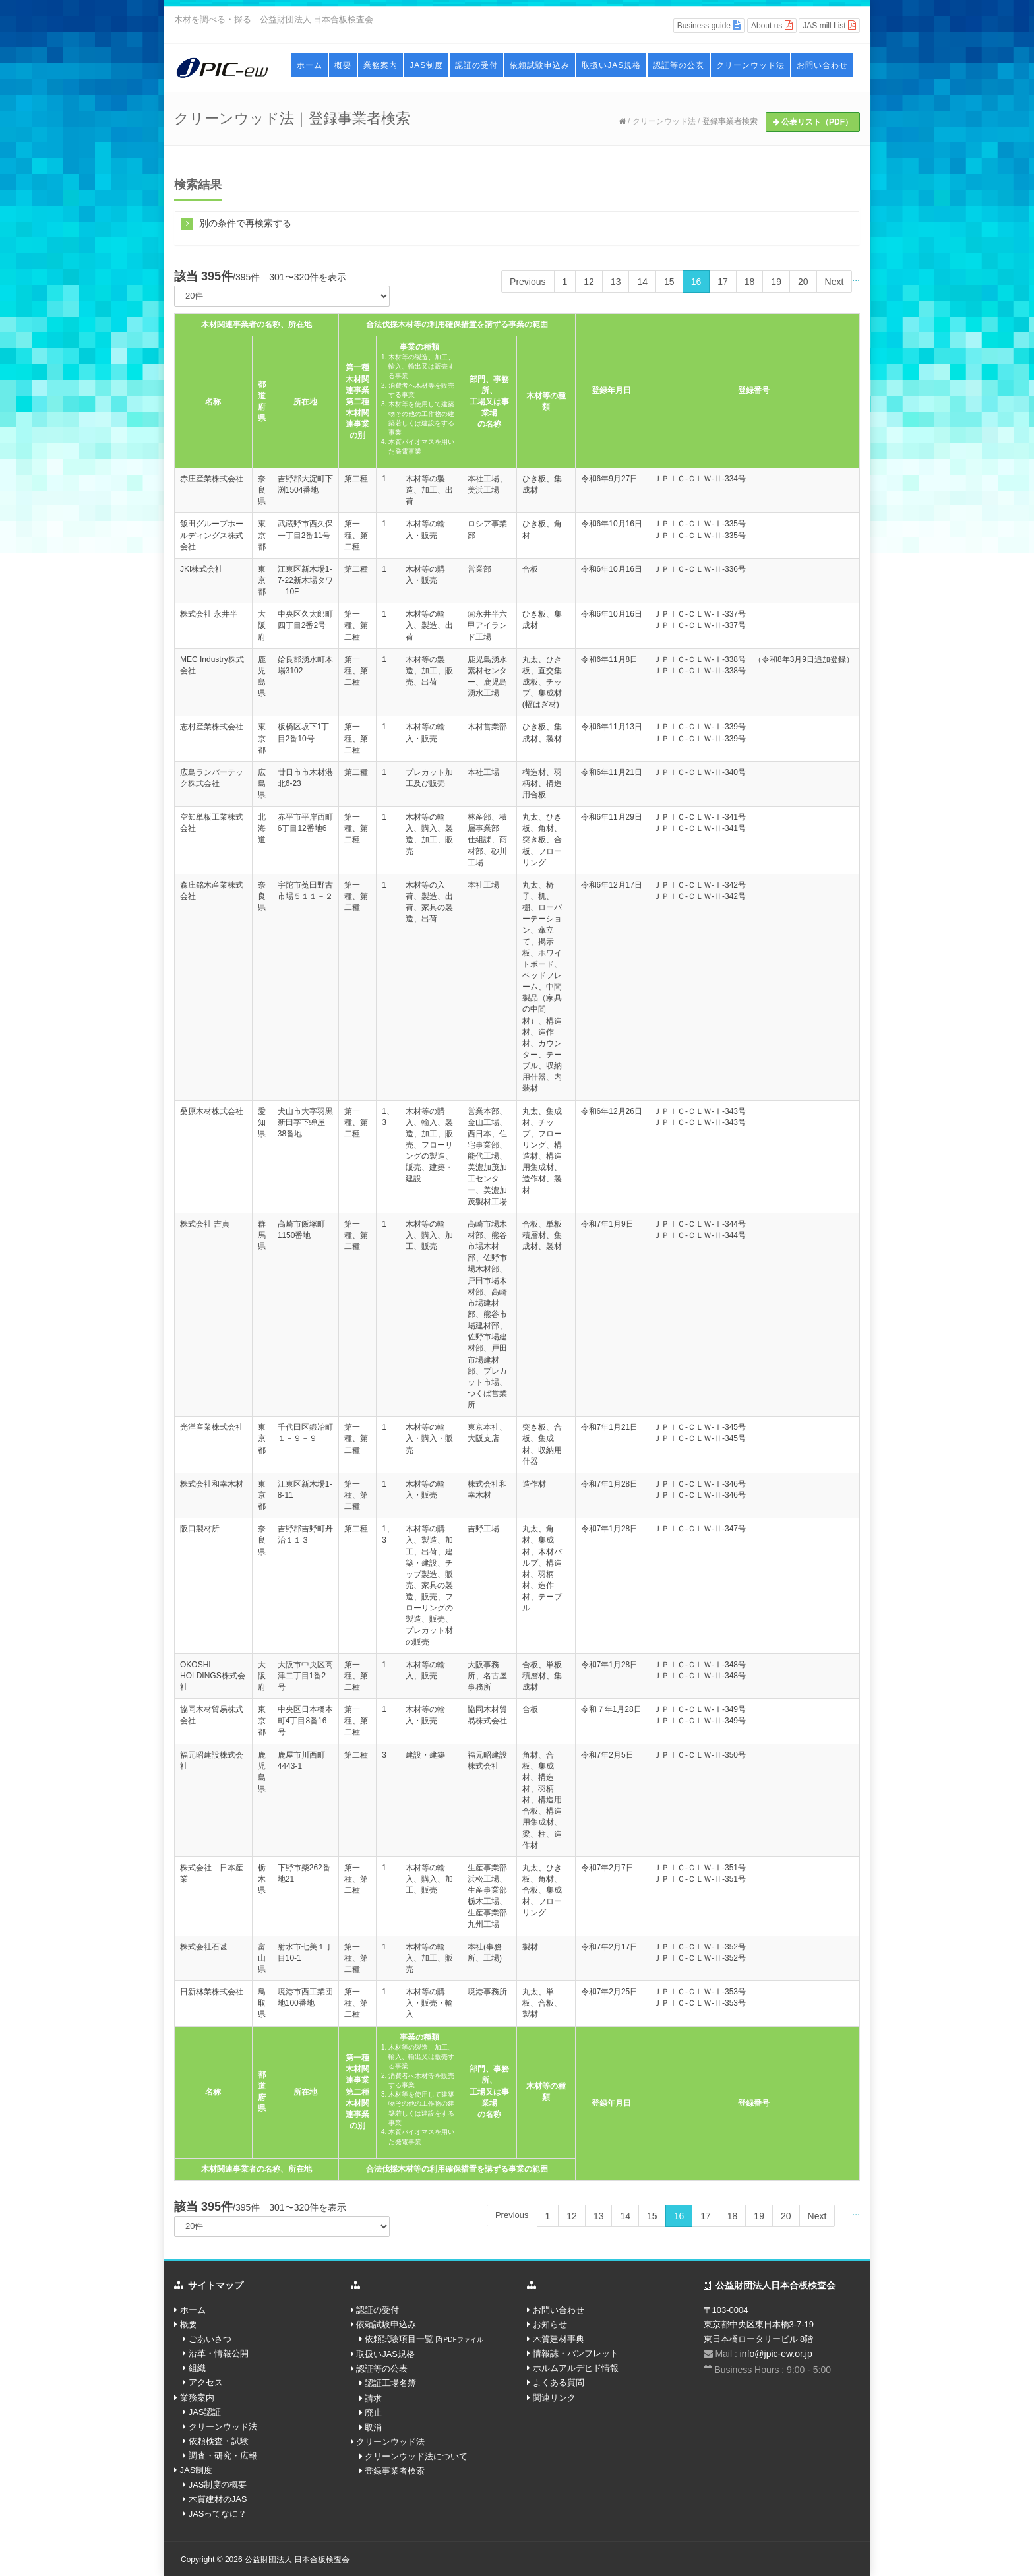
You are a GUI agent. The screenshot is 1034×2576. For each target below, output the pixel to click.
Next (834, 281)
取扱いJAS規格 (611, 65)
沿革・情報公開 (219, 2353)
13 (616, 281)
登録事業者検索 (730, 121)
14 (642, 281)
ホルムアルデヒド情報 (576, 2368)
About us (772, 25)
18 (750, 281)
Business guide (709, 25)
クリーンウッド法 (750, 65)
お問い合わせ (822, 65)
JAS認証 (205, 2412)
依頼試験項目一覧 (424, 2339)
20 (803, 281)
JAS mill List (829, 25)
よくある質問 (558, 2382)
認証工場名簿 (390, 2383)
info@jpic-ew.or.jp (776, 2353)
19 (776, 281)
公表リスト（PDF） (813, 122)
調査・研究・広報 (223, 2456)
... (856, 277)
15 (669, 281)
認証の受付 (476, 65)
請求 (373, 2398)
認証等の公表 (678, 65)
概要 (342, 65)
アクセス (206, 2382)
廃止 (373, 2413)
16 (696, 281)
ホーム (309, 65)
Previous (527, 281)
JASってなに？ (218, 2514)
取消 (373, 2427)
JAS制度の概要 (218, 2485)
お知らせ (550, 2324)
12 (589, 281)
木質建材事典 (558, 2339)
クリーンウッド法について (416, 2456)
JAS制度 (426, 65)
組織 (197, 2368)
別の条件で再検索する (236, 222)
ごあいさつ (210, 2339)
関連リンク (554, 2398)
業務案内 (380, 65)
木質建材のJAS (218, 2499)
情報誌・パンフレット (576, 2353)
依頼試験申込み (540, 65)
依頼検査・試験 (219, 2441)
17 (722, 281)
